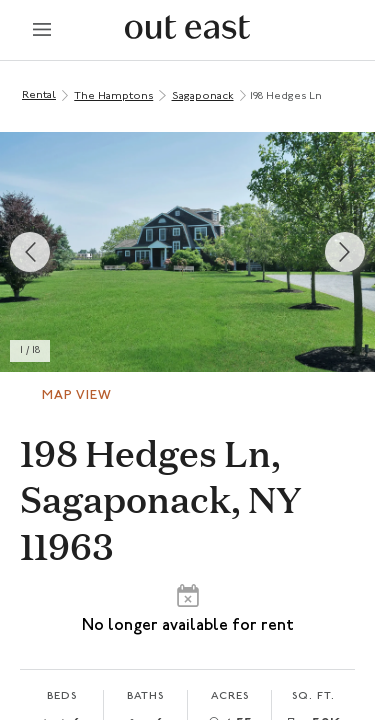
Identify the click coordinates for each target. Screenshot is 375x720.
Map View (77, 395)
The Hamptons (113, 96)
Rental (39, 95)
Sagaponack (203, 96)
